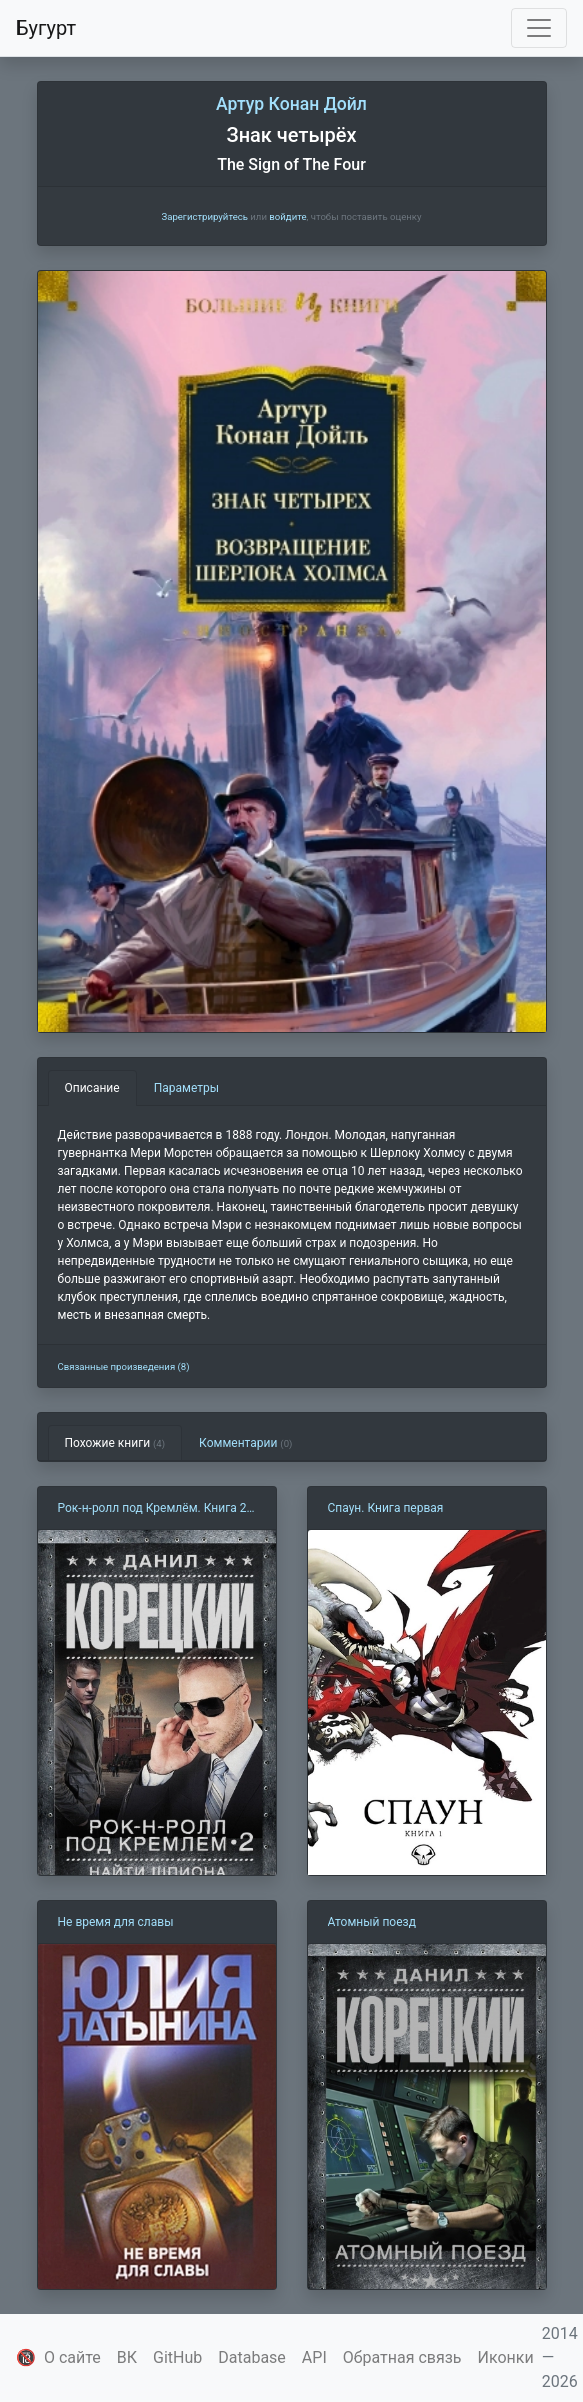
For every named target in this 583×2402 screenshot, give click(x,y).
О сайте (72, 2357)
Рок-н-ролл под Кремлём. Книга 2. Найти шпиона (154, 1509)
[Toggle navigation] (539, 28)
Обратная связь (402, 2357)
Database (252, 2357)
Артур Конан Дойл (291, 104)
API (314, 2357)
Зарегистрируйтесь (204, 216)
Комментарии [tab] (245, 1443)
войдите (287, 216)
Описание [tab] (92, 1088)
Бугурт (46, 28)
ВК (127, 2357)
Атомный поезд (372, 1922)
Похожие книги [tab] (115, 1443)
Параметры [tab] (186, 1088)
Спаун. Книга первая (386, 1508)
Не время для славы (116, 1922)
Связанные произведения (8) (124, 1366)
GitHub (177, 2357)
